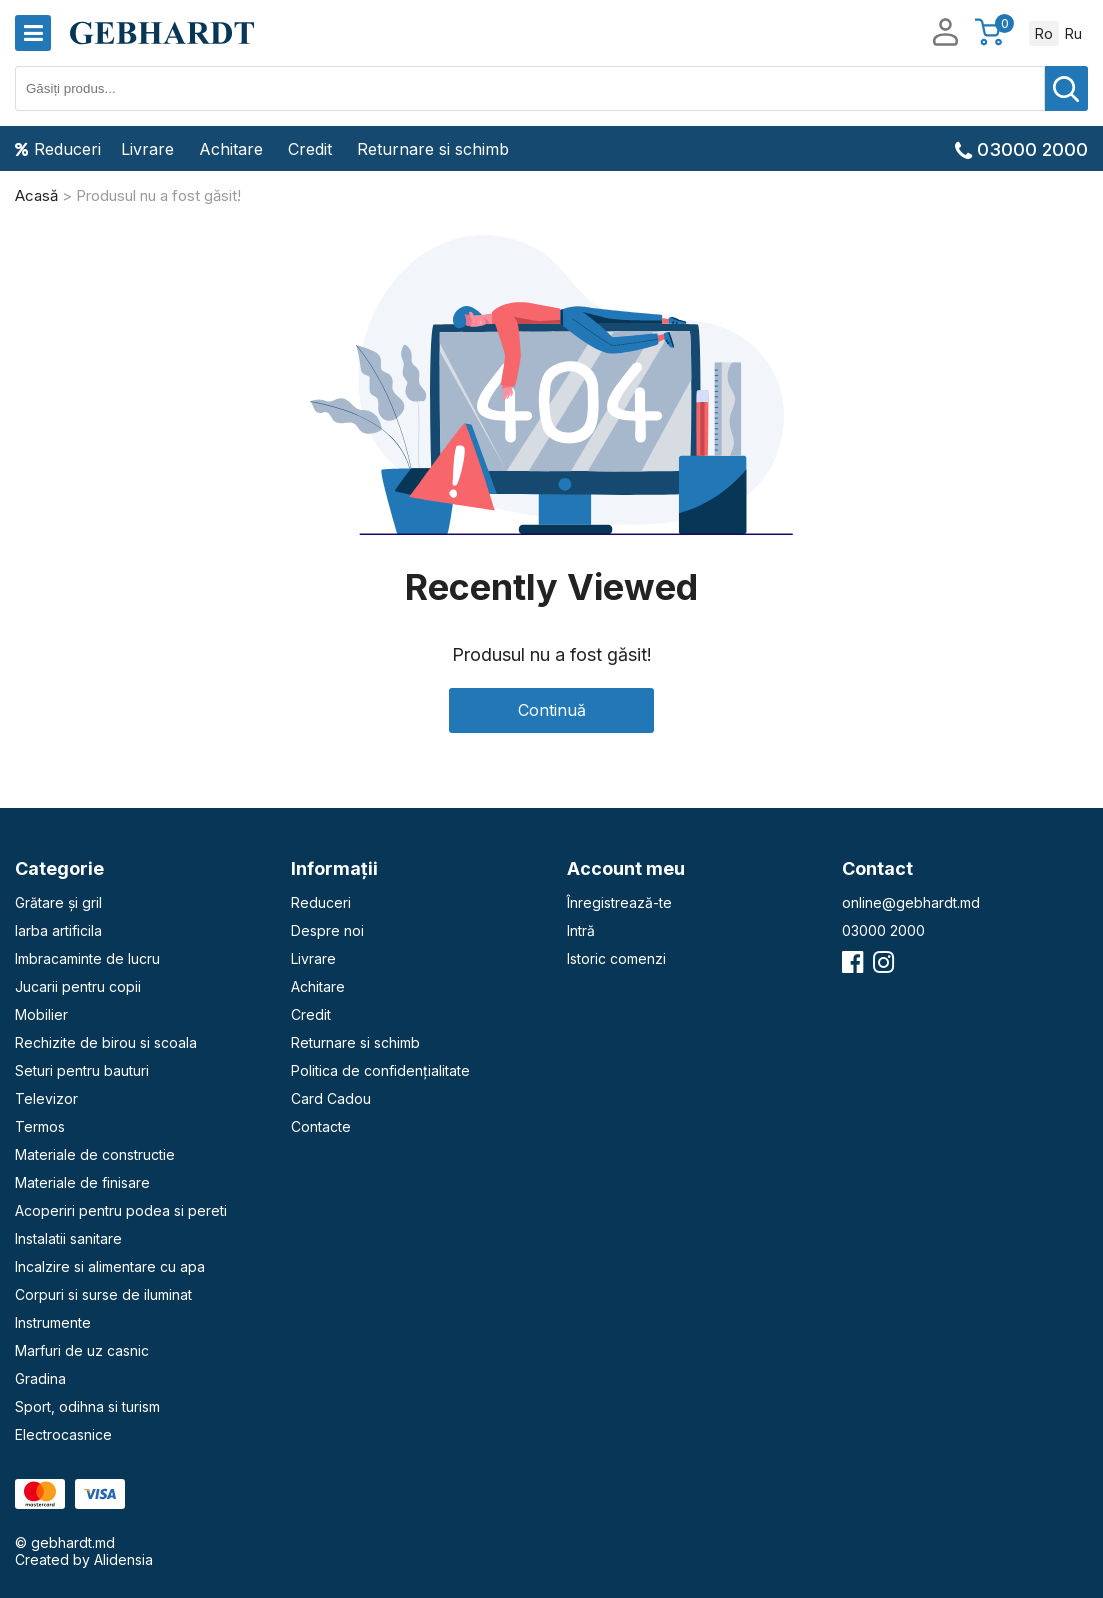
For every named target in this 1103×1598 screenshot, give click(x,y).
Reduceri (58, 149)
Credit (310, 149)
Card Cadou (331, 1098)
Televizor (46, 1098)
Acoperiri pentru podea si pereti (121, 1210)
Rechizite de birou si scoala (106, 1042)
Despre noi (327, 930)
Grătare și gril (58, 902)
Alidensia (123, 1559)
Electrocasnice (63, 1434)
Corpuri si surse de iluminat (103, 1294)
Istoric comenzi (616, 958)
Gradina (40, 1378)
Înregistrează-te (619, 902)
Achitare (231, 149)
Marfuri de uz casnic (82, 1350)
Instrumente (53, 1322)
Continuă (552, 710)
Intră (581, 930)
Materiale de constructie (95, 1154)
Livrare (147, 149)
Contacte (321, 1126)
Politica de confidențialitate (380, 1070)
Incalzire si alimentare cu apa (110, 1266)
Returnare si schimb (433, 149)
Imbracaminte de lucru (87, 958)
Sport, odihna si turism (87, 1406)
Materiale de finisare (82, 1182)
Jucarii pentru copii (78, 986)
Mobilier (41, 1014)
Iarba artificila (58, 930)
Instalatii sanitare (68, 1238)
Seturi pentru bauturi (82, 1070)
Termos (40, 1126)
